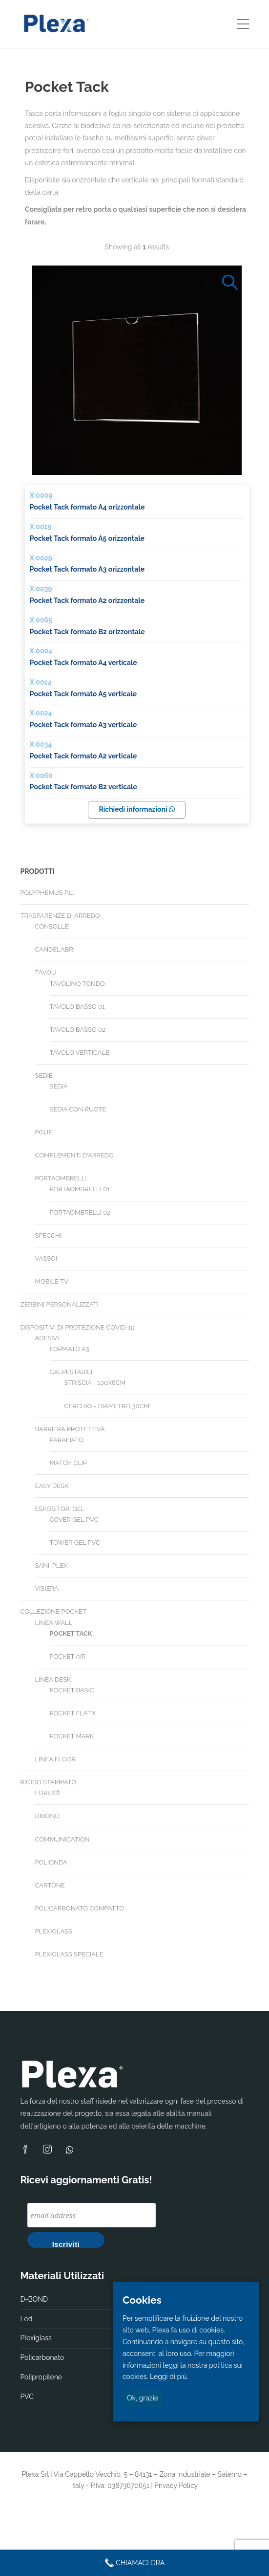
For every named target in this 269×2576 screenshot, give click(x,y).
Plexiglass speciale (69, 1954)
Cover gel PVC (74, 1519)
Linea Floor (55, 1759)
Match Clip (68, 1462)
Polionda (51, 1862)
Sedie (44, 1075)
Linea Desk (53, 1679)
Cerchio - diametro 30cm (106, 1406)
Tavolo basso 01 (77, 1006)
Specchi (48, 1235)
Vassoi (46, 1258)
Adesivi (47, 1338)
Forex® (48, 1793)
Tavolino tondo (77, 983)
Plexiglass (53, 1931)
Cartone (50, 1885)
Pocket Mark (72, 1736)
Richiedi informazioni (136, 809)
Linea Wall (54, 1622)
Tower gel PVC (75, 1542)
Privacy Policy (176, 2485)
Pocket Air (68, 1656)
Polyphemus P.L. (47, 892)
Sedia (59, 1086)
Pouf (43, 1132)
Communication (62, 1839)
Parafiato (67, 1439)
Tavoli (46, 972)
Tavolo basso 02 (77, 1029)
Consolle (52, 926)
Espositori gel (60, 1508)
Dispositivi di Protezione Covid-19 (78, 1327)
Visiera (47, 1588)
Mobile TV (51, 1281)
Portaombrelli (61, 1178)
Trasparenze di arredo (60, 915)
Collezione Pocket (53, 1611)
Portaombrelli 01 (80, 1189)
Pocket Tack (71, 1633)
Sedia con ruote (78, 1109)
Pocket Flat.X (73, 1713)
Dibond (47, 1816)
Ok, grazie (142, 2398)
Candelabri (55, 949)
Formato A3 (69, 1349)
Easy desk (52, 1485)
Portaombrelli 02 (80, 1212)
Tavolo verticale (80, 1052)
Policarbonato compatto (79, 1908)
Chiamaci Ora (134, 2563)
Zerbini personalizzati (60, 1304)
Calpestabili (71, 1372)
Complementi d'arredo (74, 1155)
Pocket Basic (72, 1690)
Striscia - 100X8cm (95, 1382)
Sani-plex (51, 1565)
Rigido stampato (48, 1782)
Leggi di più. (169, 2376)
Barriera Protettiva (70, 1429)
